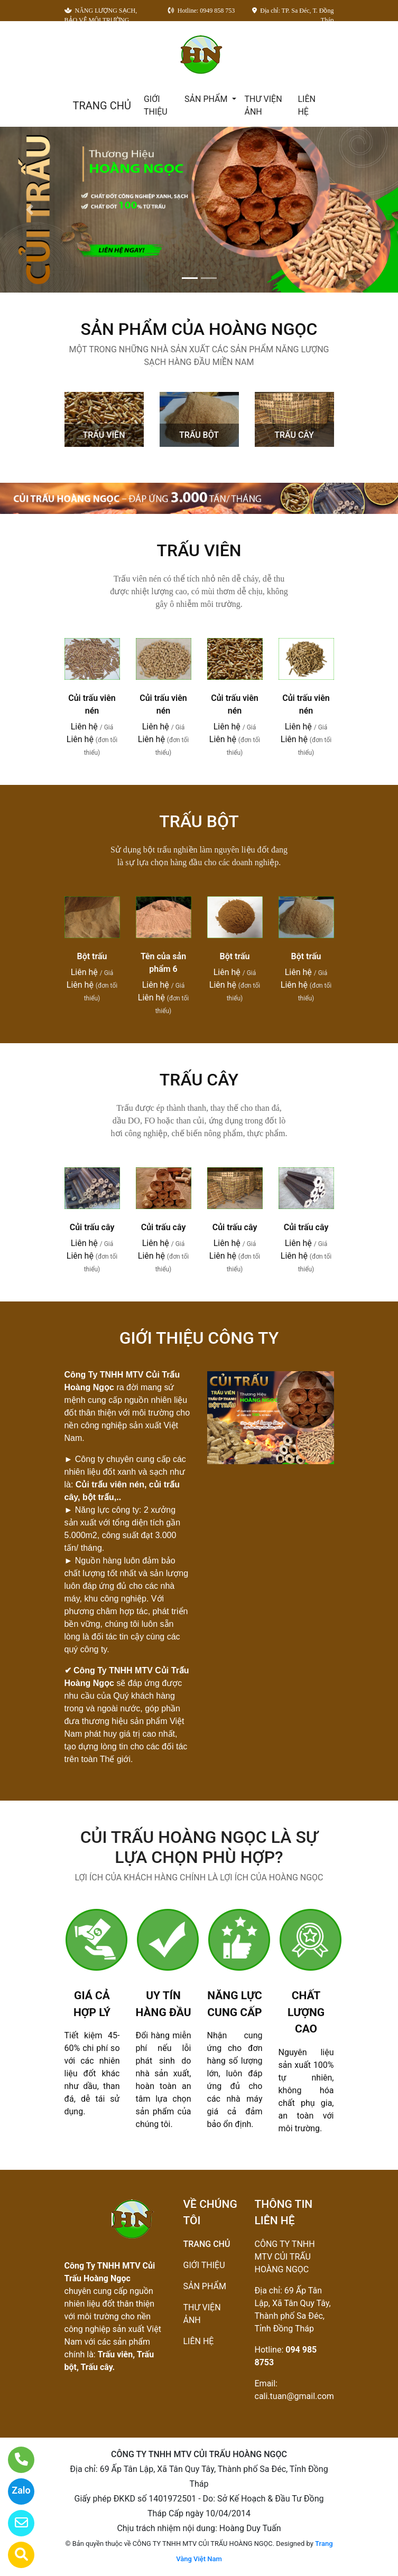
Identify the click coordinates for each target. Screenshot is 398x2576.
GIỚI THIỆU (156, 105)
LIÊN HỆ (306, 105)
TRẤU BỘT (199, 435)
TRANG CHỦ (102, 105)
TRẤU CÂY (294, 435)
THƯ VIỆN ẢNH (263, 105)
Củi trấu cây (92, 1227)
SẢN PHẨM (206, 99)
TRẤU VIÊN (104, 435)
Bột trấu (92, 956)
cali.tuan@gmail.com (294, 2396)
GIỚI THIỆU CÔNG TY (199, 1338)
